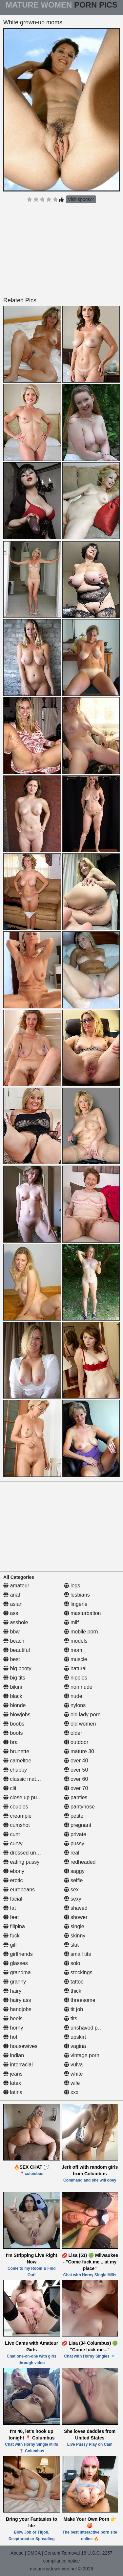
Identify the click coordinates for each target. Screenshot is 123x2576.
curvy (13, 1843)
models (76, 1641)
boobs (13, 1724)
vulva (73, 2064)
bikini (12, 1687)
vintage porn (82, 2055)
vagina (75, 2046)
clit (9, 1788)
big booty (17, 1668)
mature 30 (79, 1751)
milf (71, 1622)
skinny (75, 1935)
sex (71, 1889)
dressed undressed (29, 1853)
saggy (74, 1871)
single (74, 1926)
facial (12, 1899)
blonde (14, 1705)
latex (12, 2083)
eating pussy (21, 1862)
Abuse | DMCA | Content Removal (45, 2553)
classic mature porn (29, 1779)
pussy (74, 1843)
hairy (12, 1991)
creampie (17, 1816)
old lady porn (82, 1714)
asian (13, 1604)
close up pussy (24, 1797)
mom (73, 1650)
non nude (78, 1687)
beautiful (16, 1650)
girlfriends (18, 1954)
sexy (72, 1899)
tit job (73, 2009)
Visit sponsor (81, 199)
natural (75, 1668)
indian (13, 2055)
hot (10, 2037)
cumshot (16, 1825)
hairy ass (17, 2000)
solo (72, 1963)
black (12, 1696)
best (11, 1659)
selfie (73, 1880)
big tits (14, 1677)
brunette (16, 1751)
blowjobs (17, 1714)
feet (11, 1917)
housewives (20, 2046)
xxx (71, 2092)
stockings (78, 1972)
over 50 (76, 1770)
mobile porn (81, 1631)
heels (13, 2018)
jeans (13, 2074)
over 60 (76, 1779)
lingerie (76, 1604)
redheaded (80, 1862)
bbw (11, 1631)
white (73, 2074)
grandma (17, 1972)
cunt (11, 1834)
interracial (18, 2064)
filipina (14, 1926)
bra (10, 1742)
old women (80, 1724)
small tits (77, 1954)
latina (13, 2092)
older (73, 1733)
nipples (75, 1677)
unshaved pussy (86, 2028)
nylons (75, 1705)
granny (14, 1981)
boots (13, 1733)
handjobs (17, 2009)
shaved (76, 1908)
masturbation (82, 1613)
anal (11, 1595)
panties (76, 1797)
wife (72, 2083)
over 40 (76, 1760)
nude (73, 1696)
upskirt (75, 2037)
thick (72, 1991)
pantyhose (79, 1806)
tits (70, 2018)
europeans (19, 1889)
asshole (15, 1622)
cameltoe (17, 1760)
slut (71, 1945)
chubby (15, 1770)
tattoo (74, 1981)
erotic (13, 1880)
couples (15, 1806)
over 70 (76, 1788)
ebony (13, 1871)
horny (13, 2028)
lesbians (77, 1595)
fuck (11, 1935)
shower (76, 1917)
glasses (15, 1963)
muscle (75, 1659)
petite (74, 1816)
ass (10, 1613)
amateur (16, 1585)
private (75, 1834)
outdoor (76, 1742)
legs (72, 1585)
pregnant (78, 1825)
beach (13, 1641)
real (71, 1853)
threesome (79, 2000)
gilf (10, 1945)
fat (9, 1908)
